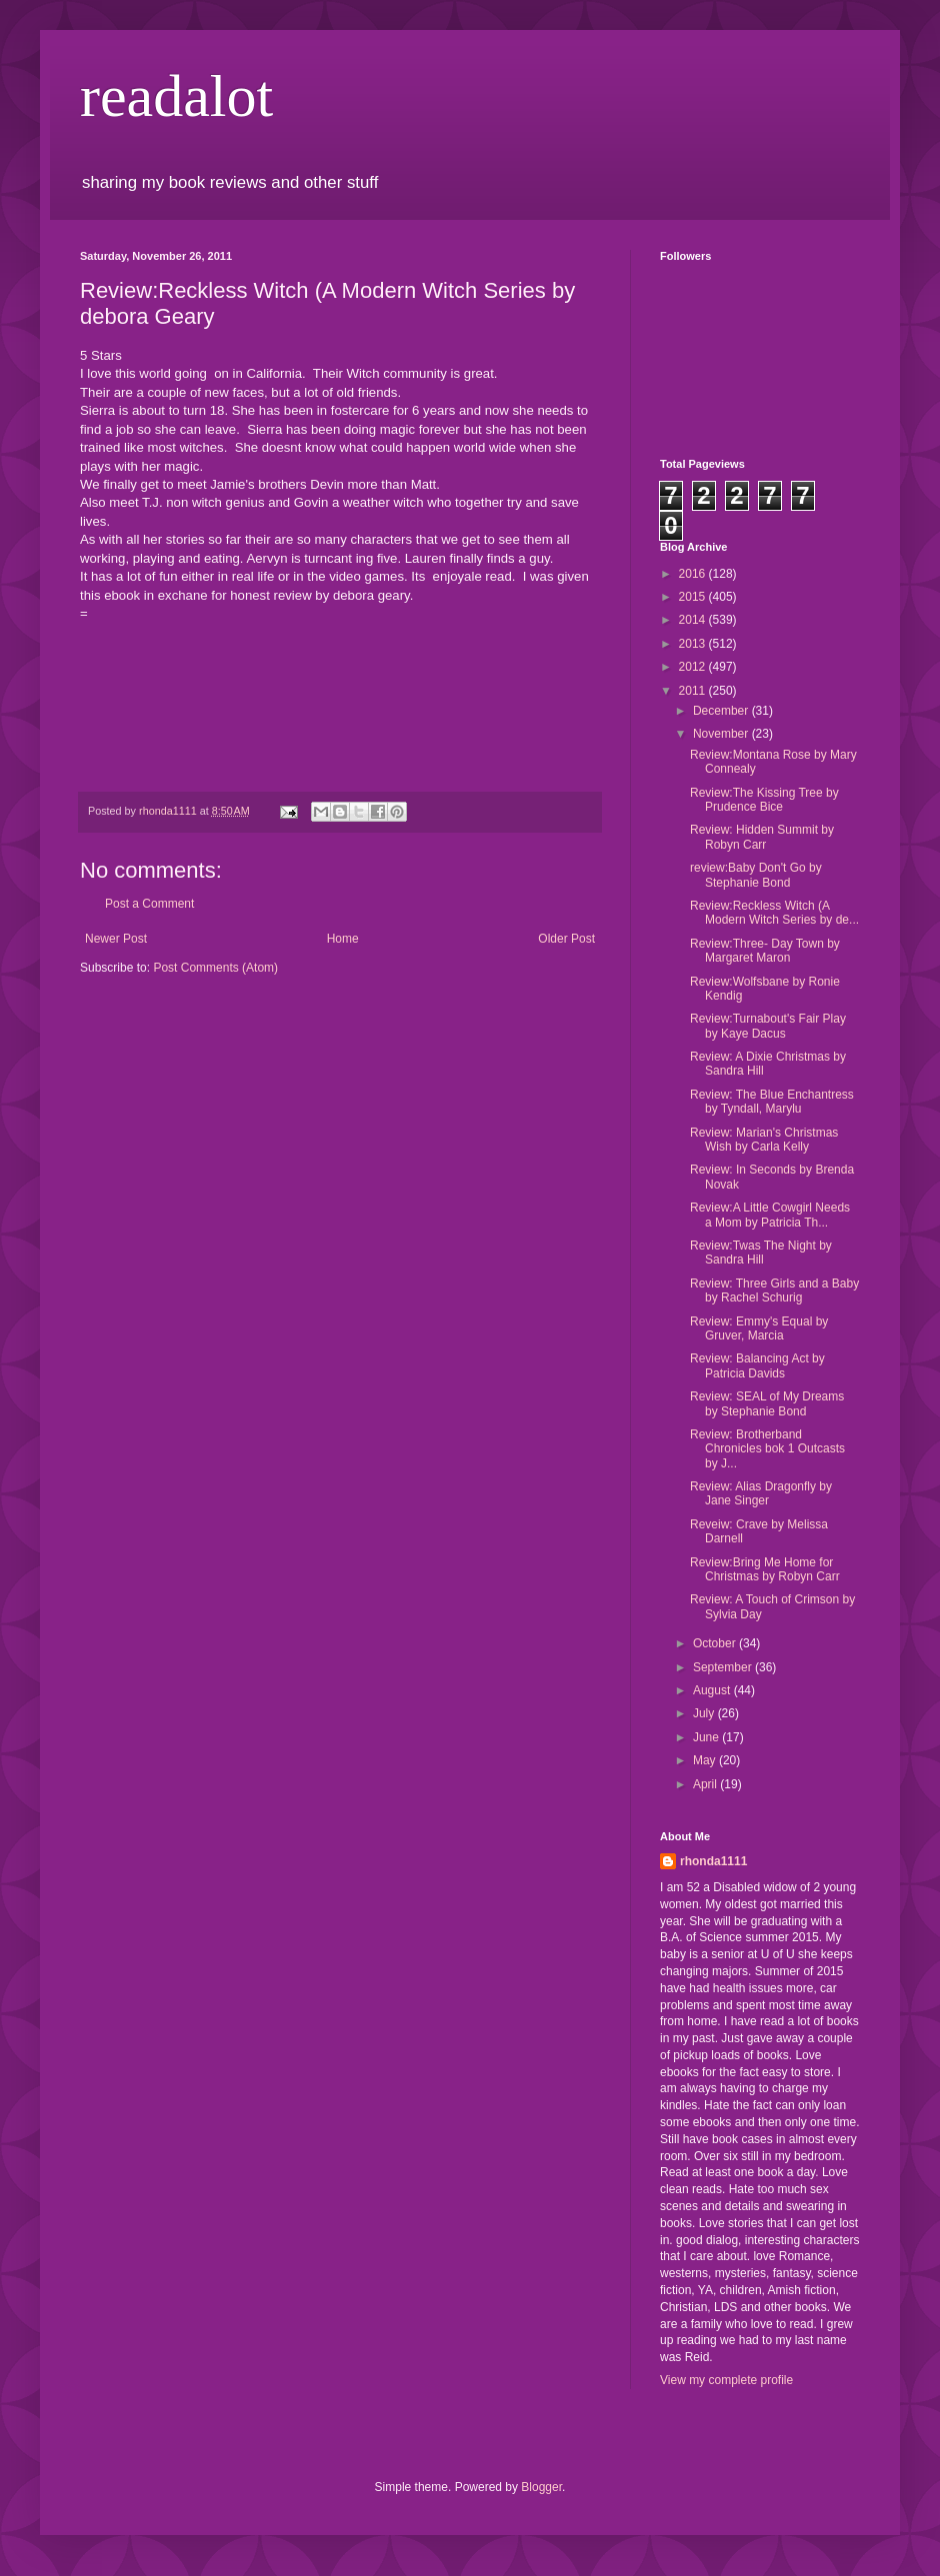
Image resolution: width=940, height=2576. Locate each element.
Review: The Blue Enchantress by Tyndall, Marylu (772, 1102)
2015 (694, 597)
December (722, 711)
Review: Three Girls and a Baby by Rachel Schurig (774, 1290)
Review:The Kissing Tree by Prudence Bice (764, 800)
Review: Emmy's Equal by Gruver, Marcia (759, 1328)
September (724, 1667)
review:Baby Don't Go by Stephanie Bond (756, 875)
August (713, 1690)
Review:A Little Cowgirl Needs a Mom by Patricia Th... (770, 1215)
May (706, 1760)
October (716, 1643)
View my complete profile (726, 2380)
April (706, 1784)
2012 (694, 667)
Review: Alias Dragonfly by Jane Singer (761, 1493)
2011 (694, 691)
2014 (694, 620)
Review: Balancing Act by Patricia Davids (757, 1365)
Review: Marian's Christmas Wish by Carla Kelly (764, 1140)
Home (343, 939)
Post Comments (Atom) (215, 968)
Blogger (541, 2487)
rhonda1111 (713, 1861)
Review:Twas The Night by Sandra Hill (761, 1253)
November (722, 734)
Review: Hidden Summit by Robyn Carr (762, 837)
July (705, 1713)
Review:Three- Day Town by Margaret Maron (765, 951)
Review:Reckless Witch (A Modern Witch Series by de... (774, 913)
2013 (694, 644)
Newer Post (116, 939)
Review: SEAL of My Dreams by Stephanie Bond (767, 1403)
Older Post (566, 939)
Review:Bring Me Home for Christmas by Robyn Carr (765, 1569)
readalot (176, 96)
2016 (694, 574)
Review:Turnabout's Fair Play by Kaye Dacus (768, 1026)
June (707, 1737)
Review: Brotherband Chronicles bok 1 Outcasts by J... (767, 1448)
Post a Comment (149, 904)
